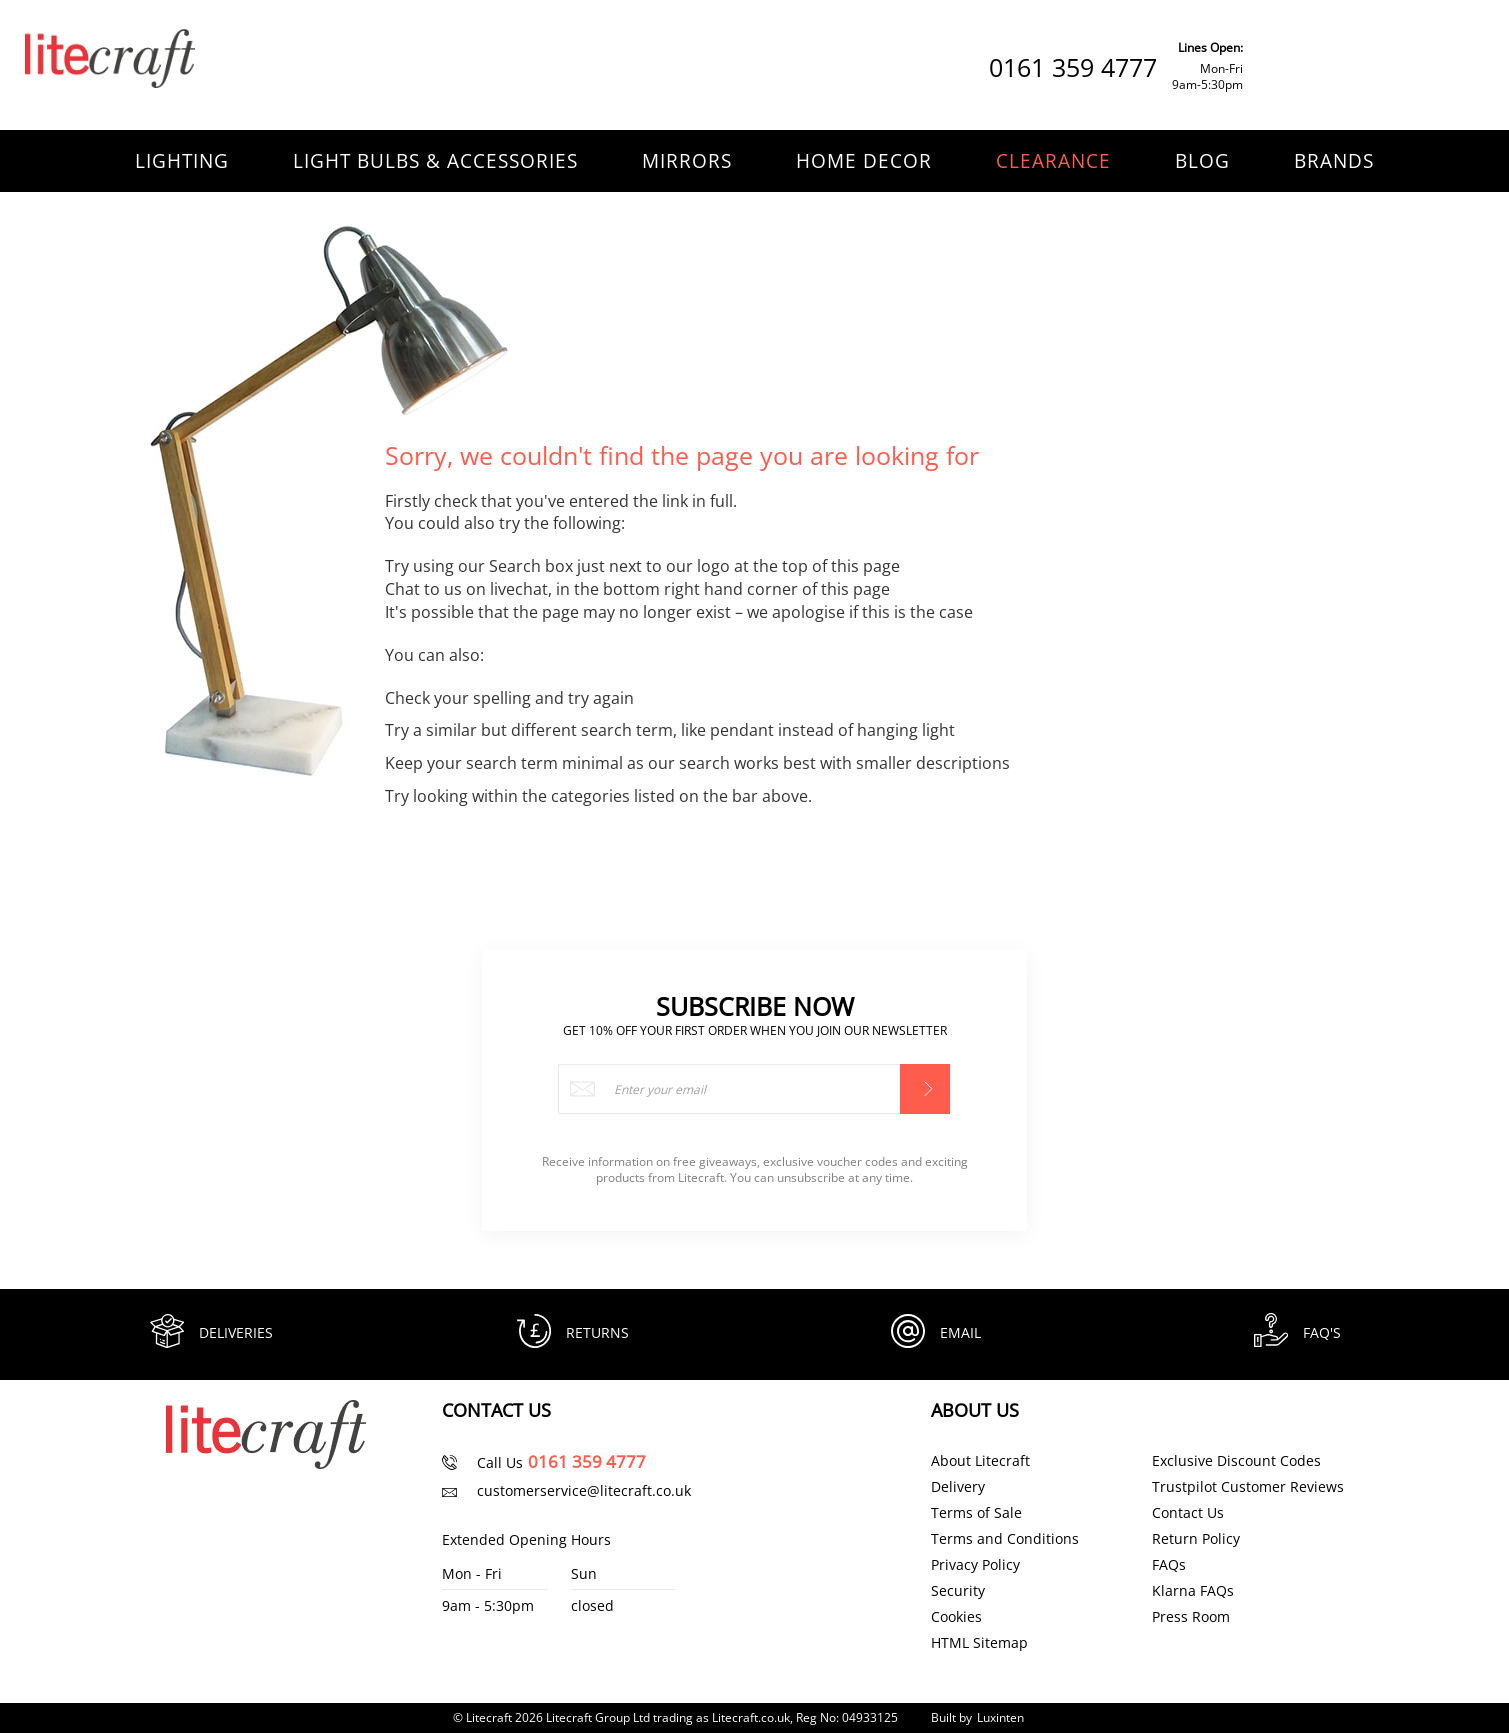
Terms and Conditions (1005, 1539)
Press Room (1191, 1617)
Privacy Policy (975, 1565)
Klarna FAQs (1193, 1591)
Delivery (958, 1487)
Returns (600, 1332)
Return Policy (1196, 1539)
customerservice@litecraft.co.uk (584, 1490)
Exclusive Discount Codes (1236, 1461)
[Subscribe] (925, 1083)
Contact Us (1188, 1513)
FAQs (1169, 1565)
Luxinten (1000, 1717)
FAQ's (1325, 1332)
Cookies (956, 1617)
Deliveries (239, 1332)
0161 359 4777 (1073, 67)
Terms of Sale (976, 1513)
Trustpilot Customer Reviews (1248, 1487)
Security (958, 1591)
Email (963, 1332)
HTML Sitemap (979, 1643)
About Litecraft (980, 1461)
